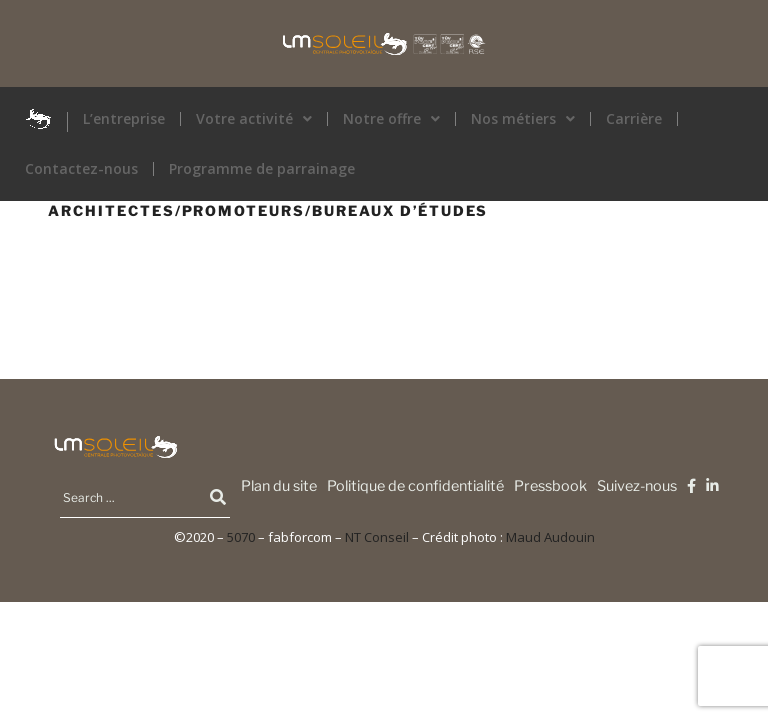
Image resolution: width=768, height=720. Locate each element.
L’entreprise (124, 119)
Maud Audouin (550, 537)
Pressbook (550, 486)
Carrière (634, 119)
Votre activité (254, 119)
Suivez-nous (637, 486)
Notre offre (391, 119)
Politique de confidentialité (415, 486)
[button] (254, 119)
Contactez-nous (81, 169)
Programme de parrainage (262, 169)
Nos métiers (523, 119)
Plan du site (279, 486)
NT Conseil (377, 537)
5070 (241, 537)
